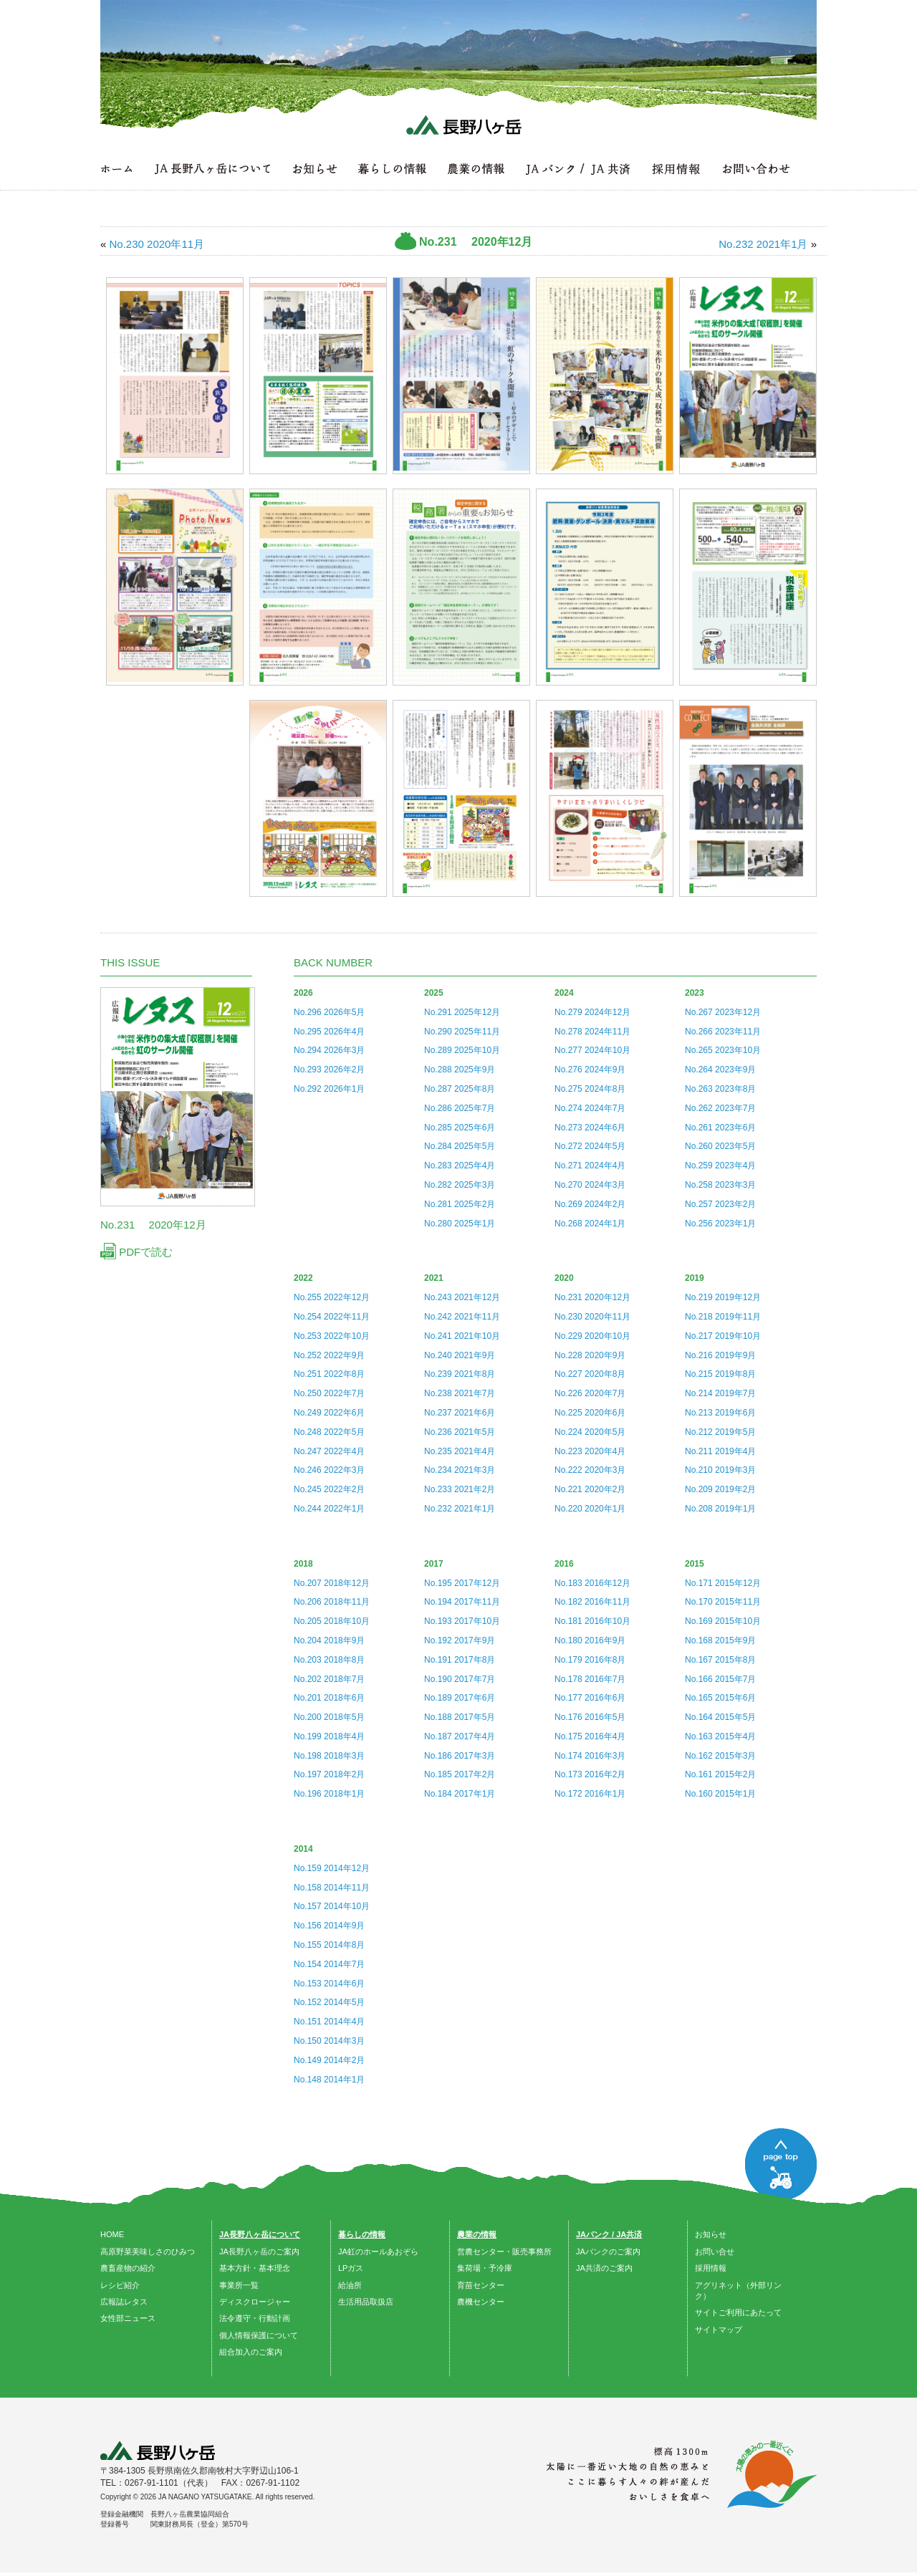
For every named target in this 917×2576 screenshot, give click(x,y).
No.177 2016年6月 (589, 1698)
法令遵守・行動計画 (254, 2318)
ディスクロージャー (254, 2301)
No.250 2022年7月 (329, 1393)
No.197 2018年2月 (329, 1774)
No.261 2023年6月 (720, 1128)
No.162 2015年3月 (720, 1756)
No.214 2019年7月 (720, 1393)
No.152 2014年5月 (329, 2002)
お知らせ (710, 2234)
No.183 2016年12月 (592, 1583)
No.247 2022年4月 (329, 1451)
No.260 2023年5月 (720, 1146)
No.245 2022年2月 (329, 1489)
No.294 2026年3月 (329, 1050)
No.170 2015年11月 (723, 1602)
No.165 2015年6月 (720, 1698)
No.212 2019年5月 (720, 1432)
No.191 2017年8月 (459, 1660)
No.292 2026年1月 (329, 1089)
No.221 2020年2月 (589, 1489)
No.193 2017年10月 (462, 1621)
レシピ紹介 (120, 2285)
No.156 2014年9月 (329, 1926)
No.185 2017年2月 (459, 1774)
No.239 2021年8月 (459, 1374)
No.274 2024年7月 (589, 1108)
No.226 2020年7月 (589, 1393)
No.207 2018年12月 (332, 1583)
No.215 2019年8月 (720, 1374)
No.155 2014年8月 (329, 1945)
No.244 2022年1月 (329, 1509)
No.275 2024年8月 (589, 1089)
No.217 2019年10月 (723, 1336)
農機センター (480, 2301)
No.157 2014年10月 (332, 1906)
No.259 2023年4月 (720, 1165)
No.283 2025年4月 (459, 1165)
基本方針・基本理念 (254, 2268)
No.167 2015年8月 (720, 1660)
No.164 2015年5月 (720, 1717)
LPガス (350, 2268)
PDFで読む (136, 1252)
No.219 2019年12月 (723, 1297)
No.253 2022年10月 (332, 1336)
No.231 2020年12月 (592, 1297)
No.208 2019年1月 (720, 1509)
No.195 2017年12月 (462, 1583)
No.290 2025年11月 (462, 1032)
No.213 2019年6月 (720, 1413)
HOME (112, 2234)
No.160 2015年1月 (720, 1794)
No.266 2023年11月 (723, 1032)
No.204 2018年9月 (329, 1640)
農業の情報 (476, 2234)
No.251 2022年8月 (329, 1374)
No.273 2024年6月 (589, 1128)
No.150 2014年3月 (329, 2041)
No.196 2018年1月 (329, 1794)
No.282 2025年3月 (459, 1185)
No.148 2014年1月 (329, 2080)
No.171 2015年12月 (723, 1583)
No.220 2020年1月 (589, 1509)
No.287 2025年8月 (459, 1089)
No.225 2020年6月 (589, 1413)
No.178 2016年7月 (589, 1679)
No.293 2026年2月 (329, 1069)
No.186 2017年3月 (459, 1756)
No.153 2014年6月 (329, 1984)
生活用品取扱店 (365, 2301)
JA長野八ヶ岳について (259, 2234)
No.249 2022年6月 (329, 1413)
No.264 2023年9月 (720, 1069)
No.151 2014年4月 (329, 2022)
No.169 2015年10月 (723, 1621)
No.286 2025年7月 (459, 1108)
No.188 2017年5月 (459, 1717)
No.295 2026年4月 (329, 1032)
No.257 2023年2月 (720, 1204)
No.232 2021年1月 (459, 1509)
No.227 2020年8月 (589, 1374)
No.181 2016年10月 (592, 1621)
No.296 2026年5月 (329, 1012)
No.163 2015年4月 (720, 1736)
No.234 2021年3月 (459, 1470)
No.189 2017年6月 (459, 1698)
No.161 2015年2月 (720, 1774)
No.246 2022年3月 (329, 1470)
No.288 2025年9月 (459, 1069)
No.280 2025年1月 (459, 1224)
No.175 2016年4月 (589, 1736)
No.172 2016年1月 (589, 1794)
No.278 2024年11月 (592, 1032)
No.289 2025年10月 (462, 1050)
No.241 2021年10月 (462, 1336)
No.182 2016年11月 (592, 1602)
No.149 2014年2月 (329, 2060)
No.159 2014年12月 (332, 1868)
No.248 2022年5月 (329, 1432)
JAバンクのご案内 (608, 2251)
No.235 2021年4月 (459, 1451)
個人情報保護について (258, 2335)
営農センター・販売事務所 (504, 2251)
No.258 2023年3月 (720, 1185)
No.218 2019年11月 (723, 1317)
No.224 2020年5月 (589, 1432)
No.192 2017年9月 (459, 1640)
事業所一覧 (239, 2285)
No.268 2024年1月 (589, 1224)
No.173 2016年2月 (589, 1774)
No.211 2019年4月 (720, 1451)
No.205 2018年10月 (332, 1621)
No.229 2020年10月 (592, 1336)
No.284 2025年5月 (459, 1146)
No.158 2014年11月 (332, 1888)
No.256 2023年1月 (720, 1224)
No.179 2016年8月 (589, 1660)
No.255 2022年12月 (332, 1297)
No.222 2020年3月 (589, 1470)
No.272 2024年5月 (589, 1146)
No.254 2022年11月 (332, 1317)
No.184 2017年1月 (459, 1794)
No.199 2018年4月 (329, 1736)
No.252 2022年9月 (329, 1355)
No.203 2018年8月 (329, 1660)
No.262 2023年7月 (720, 1108)
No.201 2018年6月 (329, 1698)
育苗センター (480, 2285)
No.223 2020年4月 (589, 1451)
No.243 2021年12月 (462, 1297)
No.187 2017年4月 (459, 1736)
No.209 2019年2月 (720, 1489)
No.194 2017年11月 (462, 1602)
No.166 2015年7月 (720, 1679)
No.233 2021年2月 (459, 1489)
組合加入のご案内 (250, 2351)
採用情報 (710, 2268)
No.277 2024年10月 (592, 1050)
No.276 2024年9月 (589, 1069)
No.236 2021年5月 (459, 1432)
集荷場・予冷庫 (484, 2268)
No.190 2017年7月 (459, 1679)
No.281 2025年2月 (459, 1204)
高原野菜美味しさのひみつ (147, 2251)
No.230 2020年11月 (592, 1317)
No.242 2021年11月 (462, 1317)
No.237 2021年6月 (459, 1413)
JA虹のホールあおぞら (378, 2251)
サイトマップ (718, 2329)
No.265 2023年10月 (723, 1050)
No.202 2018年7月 (329, 1679)
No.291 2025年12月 (462, 1012)
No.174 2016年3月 (589, 1756)
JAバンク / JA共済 (609, 2234)
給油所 (350, 2285)
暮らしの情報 (361, 2234)
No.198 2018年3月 (329, 1756)
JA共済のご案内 (604, 2268)
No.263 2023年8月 (720, 1089)
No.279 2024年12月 (592, 1012)
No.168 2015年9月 (720, 1640)
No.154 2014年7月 (329, 1964)
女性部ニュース (127, 2318)
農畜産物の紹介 (127, 2268)
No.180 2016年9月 (589, 1640)
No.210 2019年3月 (720, 1470)
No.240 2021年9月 (459, 1355)
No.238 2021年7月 (459, 1393)
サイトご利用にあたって (738, 2312)
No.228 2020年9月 (589, 1355)
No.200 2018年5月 (329, 1717)
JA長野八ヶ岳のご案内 (259, 2251)
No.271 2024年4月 (589, 1165)
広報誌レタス (124, 2301)
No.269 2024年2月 (589, 1204)
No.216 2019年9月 (720, 1355)
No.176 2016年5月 (589, 1717)
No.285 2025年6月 (459, 1128)
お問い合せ (714, 2251)
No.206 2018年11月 (332, 1602)
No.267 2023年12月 (723, 1012)
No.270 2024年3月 (589, 1185)
